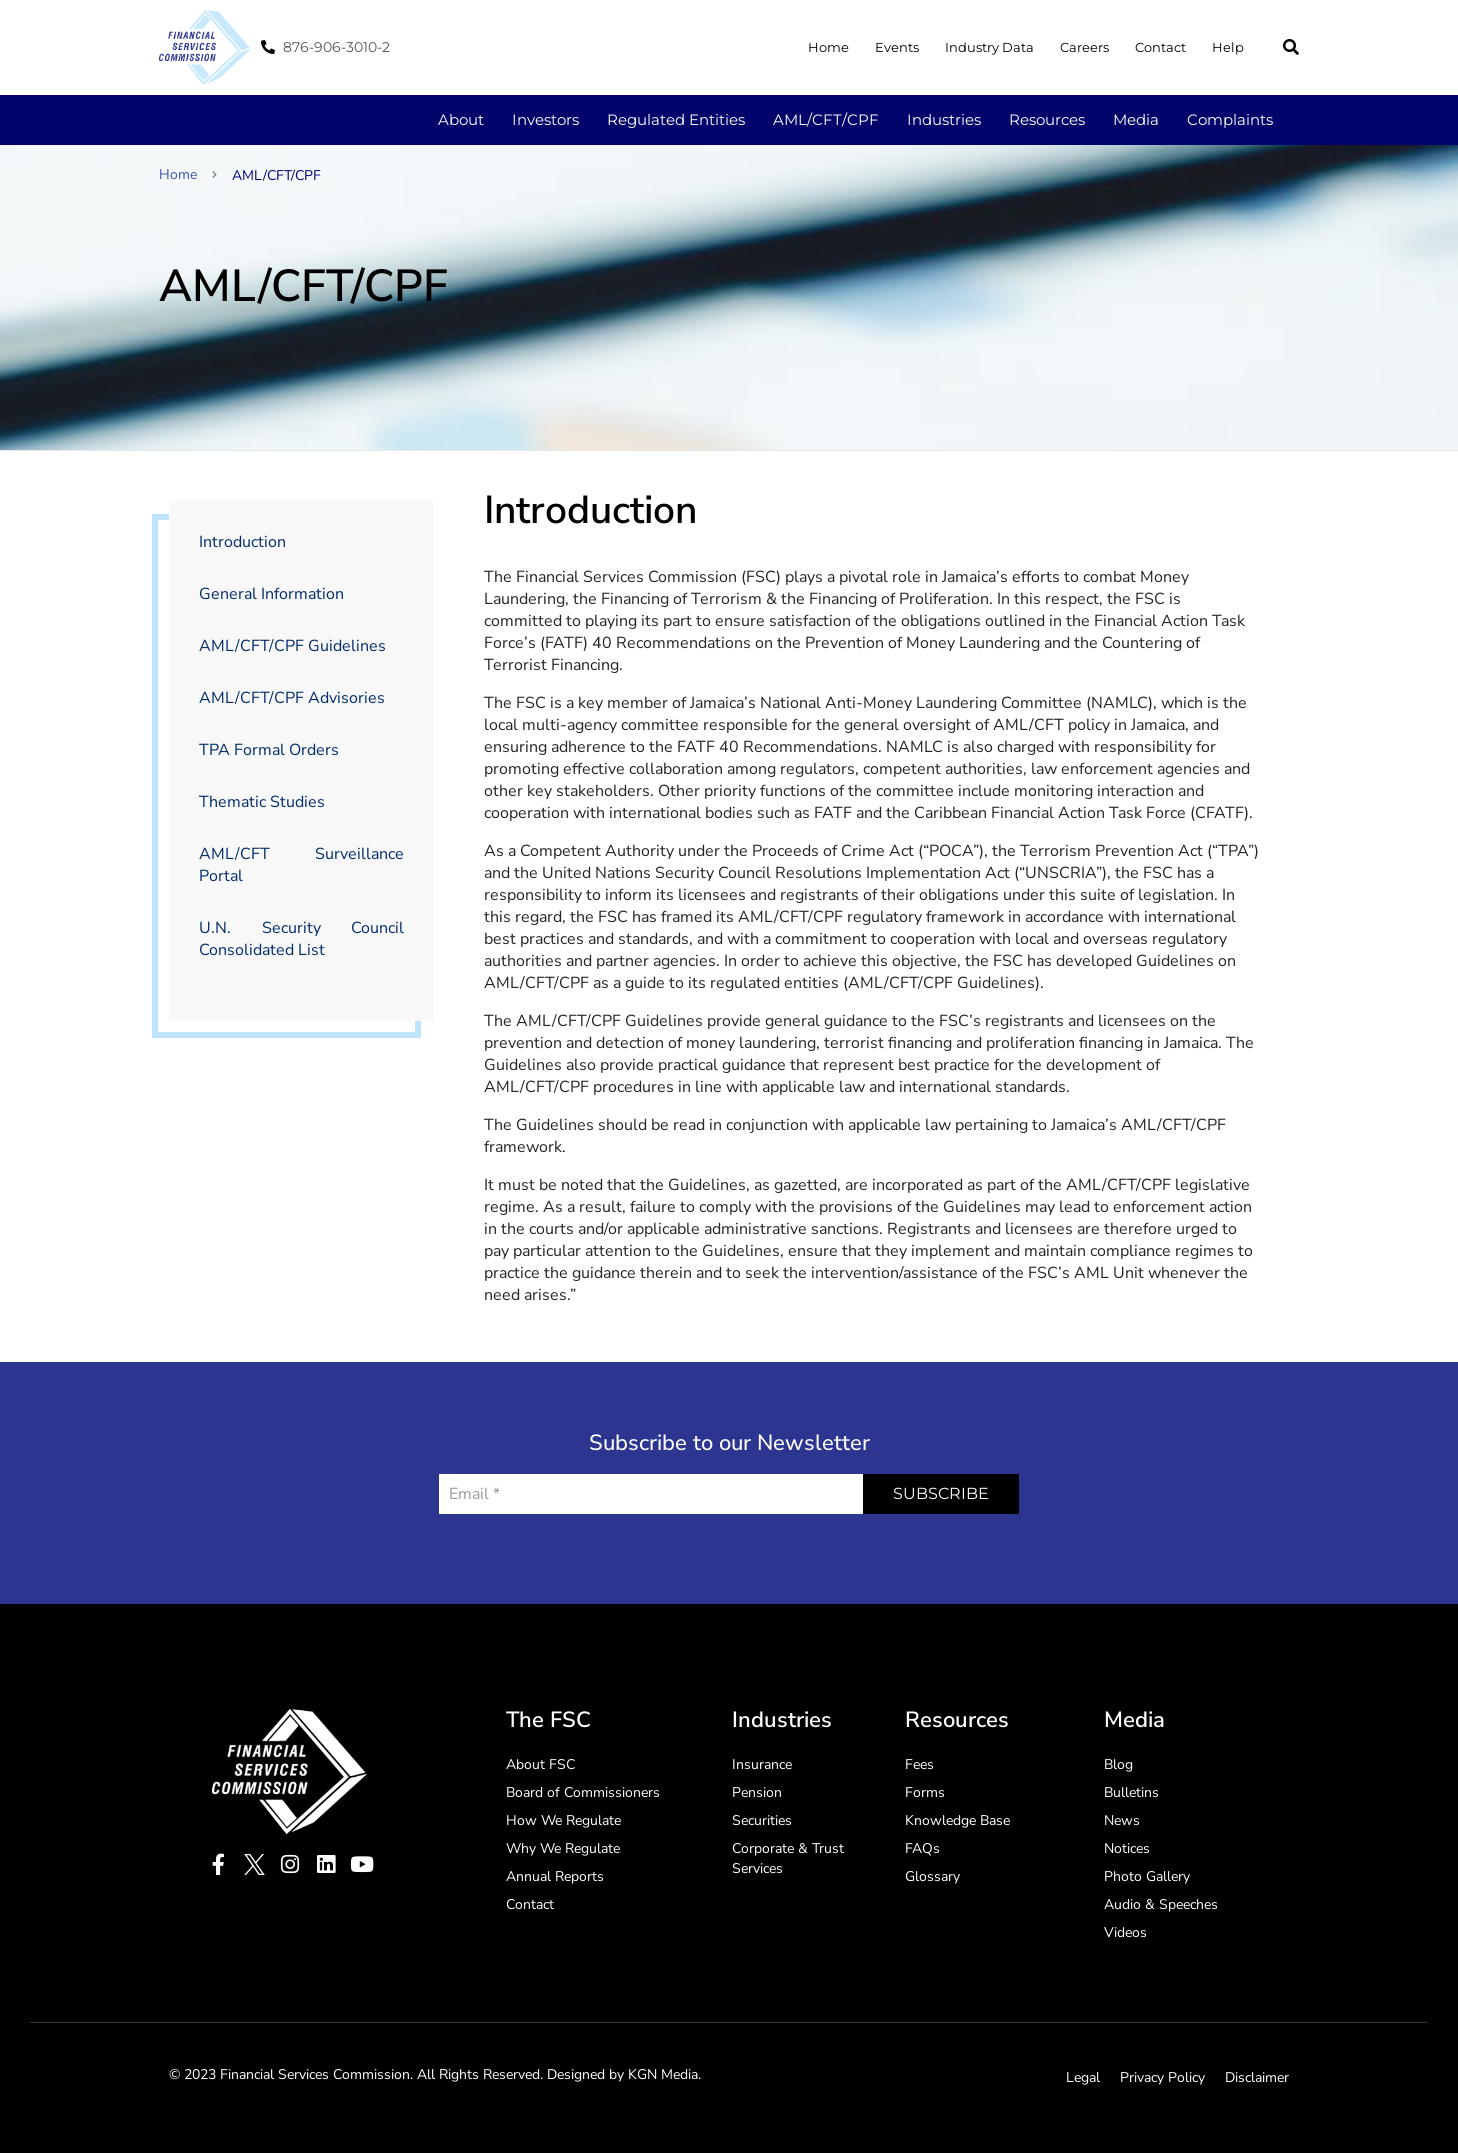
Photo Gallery (1147, 1876)
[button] (1291, 47)
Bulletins (1131, 1792)
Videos (1125, 1932)
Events (897, 47)
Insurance (762, 1764)
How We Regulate (563, 1820)
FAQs (922, 1848)
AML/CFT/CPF (826, 119)
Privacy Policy (1162, 2077)
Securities (762, 1820)
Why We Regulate (563, 1848)
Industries (944, 119)
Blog (1118, 1764)
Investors (545, 119)
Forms (925, 1792)
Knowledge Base (957, 1820)
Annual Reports (555, 1876)
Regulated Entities (676, 119)
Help (1228, 47)
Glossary (932, 1876)
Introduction (242, 542)
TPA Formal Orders (269, 750)
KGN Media (663, 2074)
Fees (919, 1764)
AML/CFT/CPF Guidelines (292, 646)
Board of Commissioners (583, 1792)
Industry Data (989, 47)
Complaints (1230, 119)
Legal (1083, 2077)
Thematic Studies (262, 802)
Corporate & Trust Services (788, 1858)
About (461, 119)
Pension (757, 1792)
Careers (1084, 47)
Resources (1047, 119)
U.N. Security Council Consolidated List (301, 939)
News (1122, 1820)
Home (828, 47)
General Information (271, 594)
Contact (1160, 47)
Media (1136, 119)
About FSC (540, 1764)
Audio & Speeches (1161, 1904)
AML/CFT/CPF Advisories (292, 698)
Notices (1127, 1848)
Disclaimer (1257, 2077)
